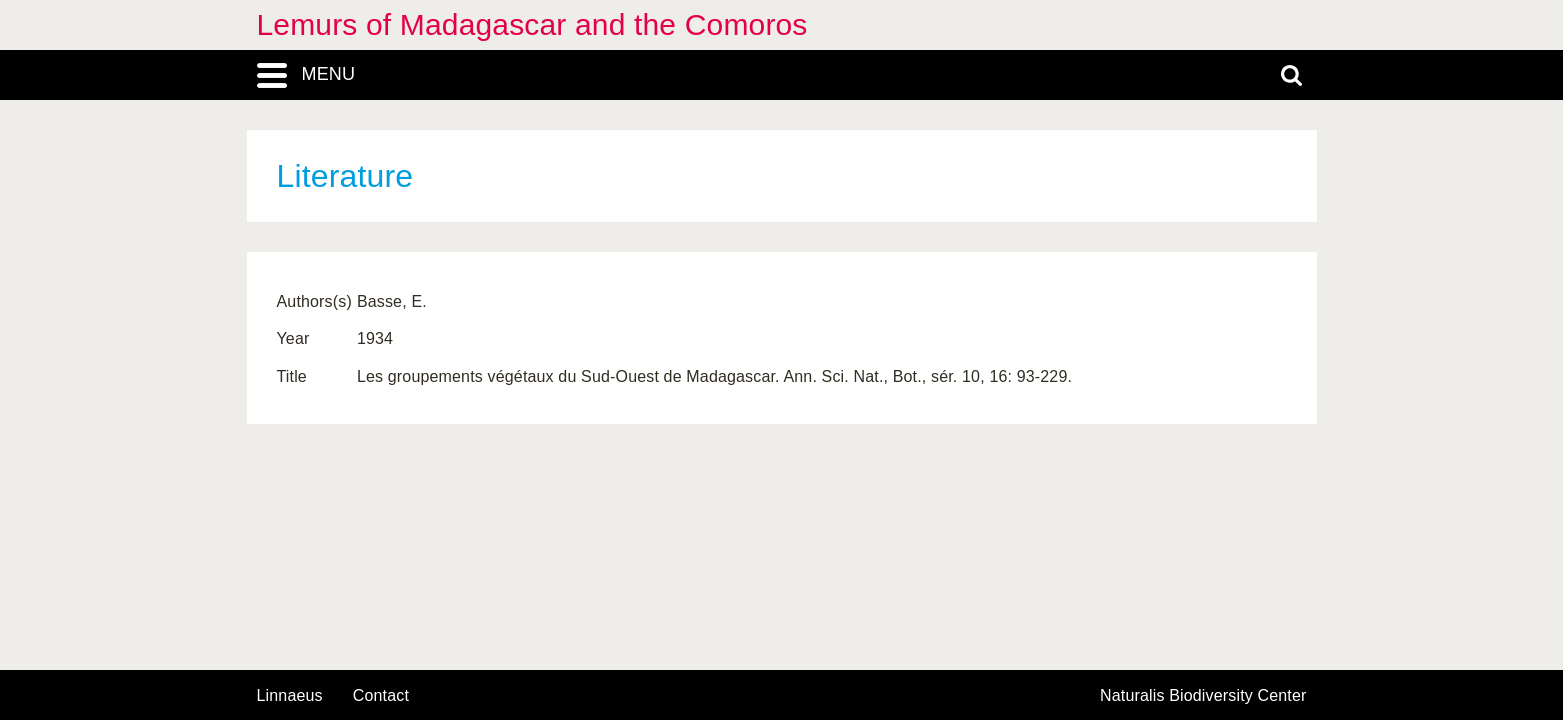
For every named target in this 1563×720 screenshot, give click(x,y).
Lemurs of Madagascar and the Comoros (532, 24)
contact (381, 695)
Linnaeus (290, 696)
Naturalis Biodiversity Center (1203, 696)
